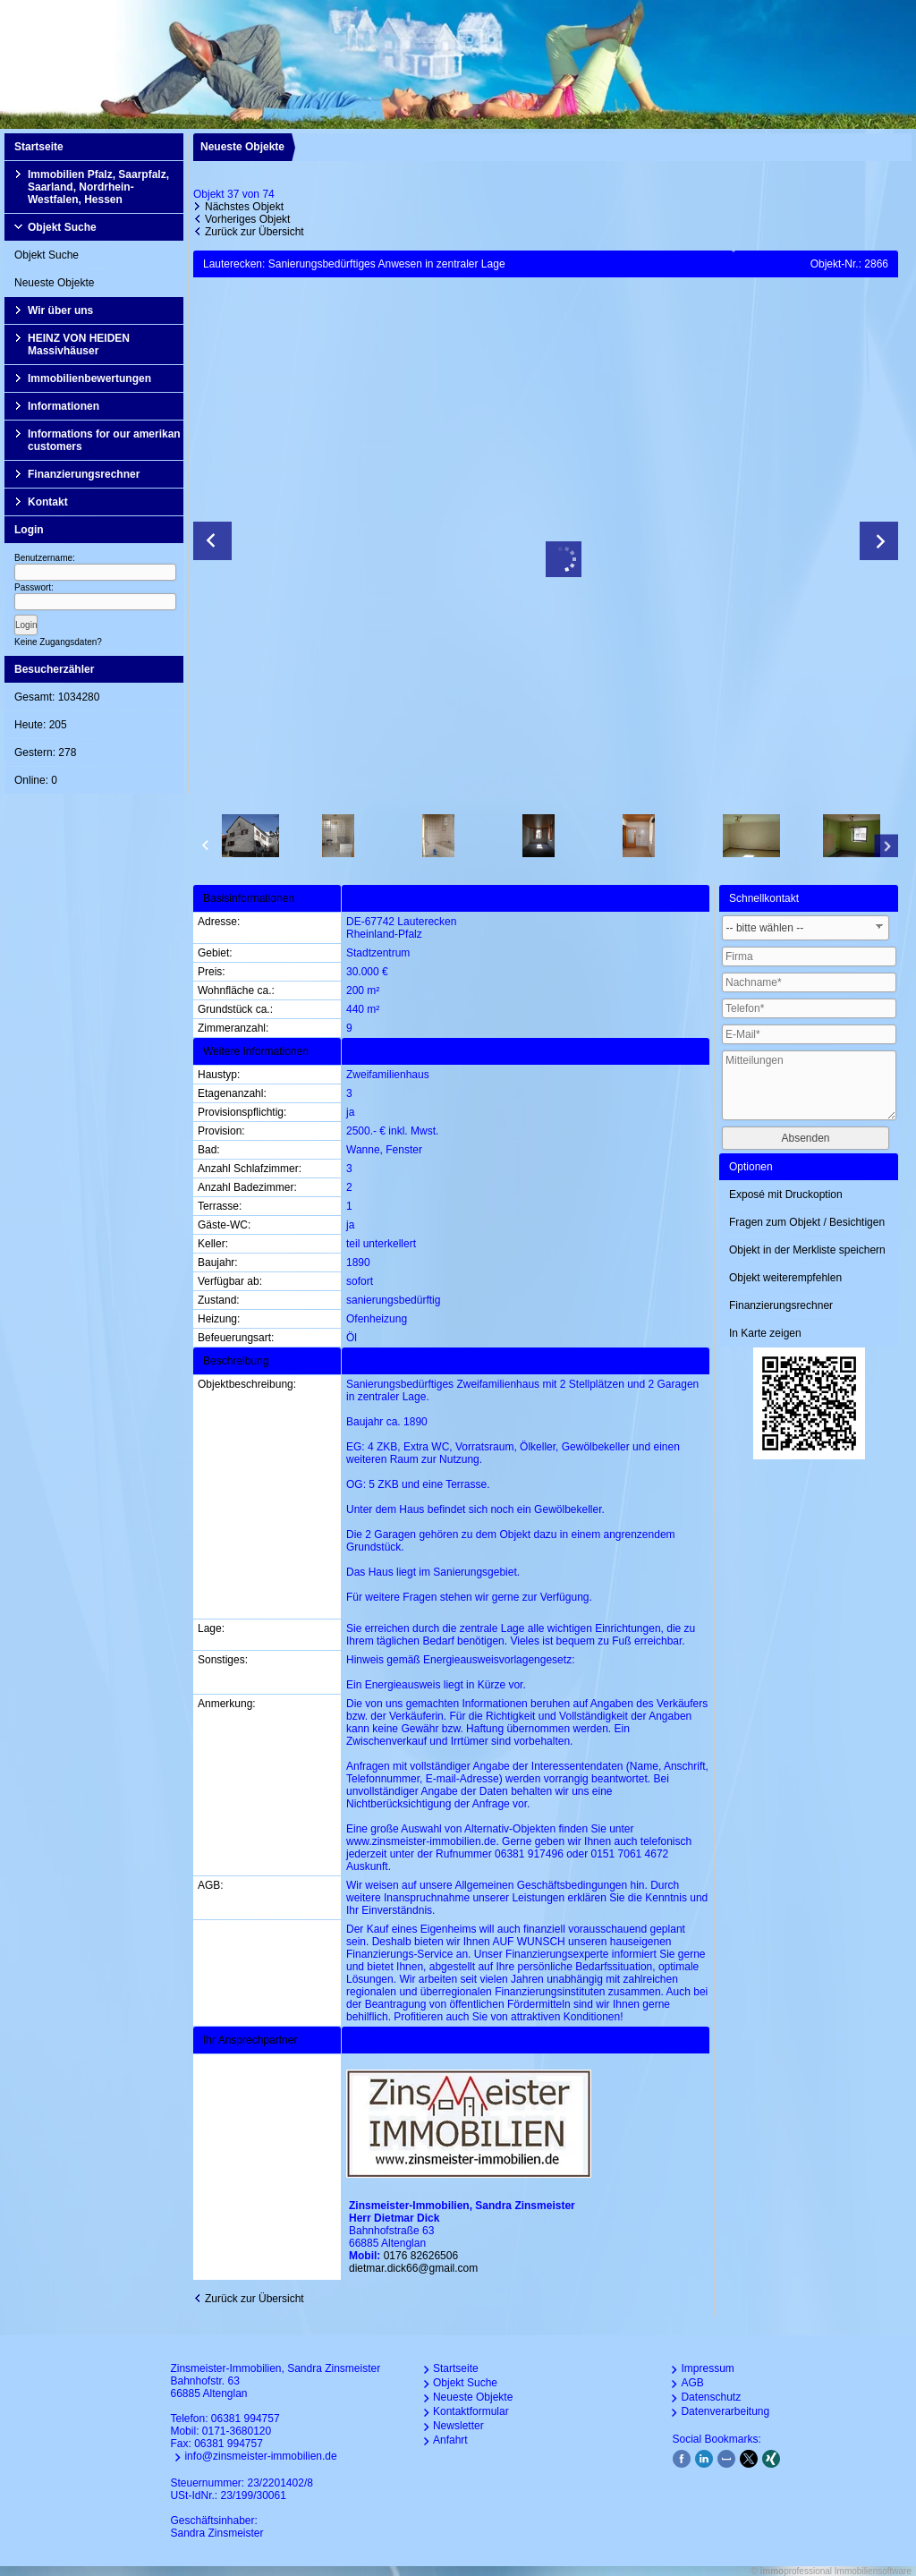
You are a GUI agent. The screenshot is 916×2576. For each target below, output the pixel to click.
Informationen (63, 406)
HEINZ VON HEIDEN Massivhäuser (79, 344)
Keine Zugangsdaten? (58, 642)
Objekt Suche (62, 227)
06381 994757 (245, 2418)
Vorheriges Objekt (247, 219)
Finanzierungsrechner (84, 474)
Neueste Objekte (54, 282)
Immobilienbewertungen (89, 378)
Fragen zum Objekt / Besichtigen (807, 1222)
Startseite (39, 146)
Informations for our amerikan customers (104, 440)
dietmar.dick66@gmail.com (413, 2268)
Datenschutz (711, 2397)
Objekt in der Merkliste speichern (807, 1250)
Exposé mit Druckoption (786, 1194)
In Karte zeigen (765, 1333)
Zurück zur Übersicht (254, 231)
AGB (692, 2382)
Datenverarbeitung (725, 2411)
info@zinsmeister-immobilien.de (260, 2456)
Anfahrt (450, 2440)
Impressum (707, 2368)
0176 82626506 (421, 2255)
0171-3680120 (236, 2431)
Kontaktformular (471, 2411)
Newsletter (458, 2425)
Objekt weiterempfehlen (785, 1277)
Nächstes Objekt (244, 206)
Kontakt (48, 502)
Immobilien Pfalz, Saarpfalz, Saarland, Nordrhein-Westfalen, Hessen (98, 187)
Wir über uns (60, 310)
